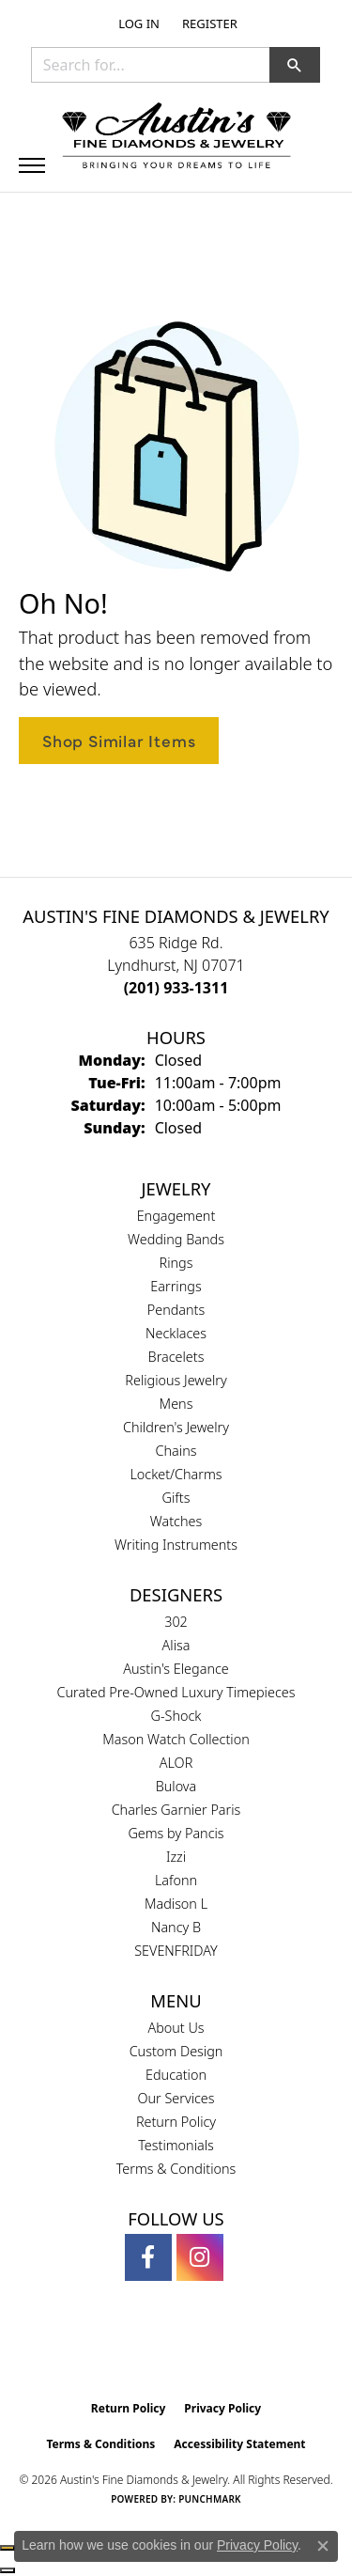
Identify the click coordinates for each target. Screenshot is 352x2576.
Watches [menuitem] (176, 1521)
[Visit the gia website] (145, 2351)
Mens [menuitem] (176, 1404)
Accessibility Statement (239, 2444)
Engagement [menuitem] (176, 1216)
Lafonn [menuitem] (176, 1880)
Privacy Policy (222, 2408)
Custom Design (176, 2051)
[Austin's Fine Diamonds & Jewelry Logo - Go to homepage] (176, 137)
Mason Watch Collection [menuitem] (175, 1739)
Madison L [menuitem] (176, 1903)
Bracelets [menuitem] (176, 1357)
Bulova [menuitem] (176, 1786)
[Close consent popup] (323, 2546)
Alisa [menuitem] (176, 1645)
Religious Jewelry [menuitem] (175, 1380)
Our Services (175, 2098)
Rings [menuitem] (176, 1263)
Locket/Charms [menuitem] (176, 1474)
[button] (137, 23)
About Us (175, 2028)
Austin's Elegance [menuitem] (176, 1669)
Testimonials (176, 2145)
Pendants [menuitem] (176, 1310)
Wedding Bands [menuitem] (176, 1239)
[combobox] (150, 65)
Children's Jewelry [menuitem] (176, 1427)
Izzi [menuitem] (176, 1857)
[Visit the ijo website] (208, 2351)
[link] (207, 23)
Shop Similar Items (118, 740)
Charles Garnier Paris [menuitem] (176, 1810)
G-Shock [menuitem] (176, 1716)
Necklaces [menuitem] (176, 1333)
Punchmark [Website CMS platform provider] (209, 2499)
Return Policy (176, 2122)
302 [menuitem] (176, 1622)
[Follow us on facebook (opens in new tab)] (148, 2257)
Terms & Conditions (176, 2169)
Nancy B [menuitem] (176, 1927)
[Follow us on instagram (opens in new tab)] (199, 2257)
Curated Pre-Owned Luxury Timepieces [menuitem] (176, 1692)
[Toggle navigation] (32, 165)
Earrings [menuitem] (175, 1286)
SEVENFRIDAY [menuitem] (176, 1950)
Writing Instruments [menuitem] (176, 1544)
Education (176, 2075)
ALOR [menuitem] (176, 1763)
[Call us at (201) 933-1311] (176, 987)
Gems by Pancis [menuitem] (175, 1833)
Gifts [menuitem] (176, 1498)
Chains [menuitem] (176, 1451)
